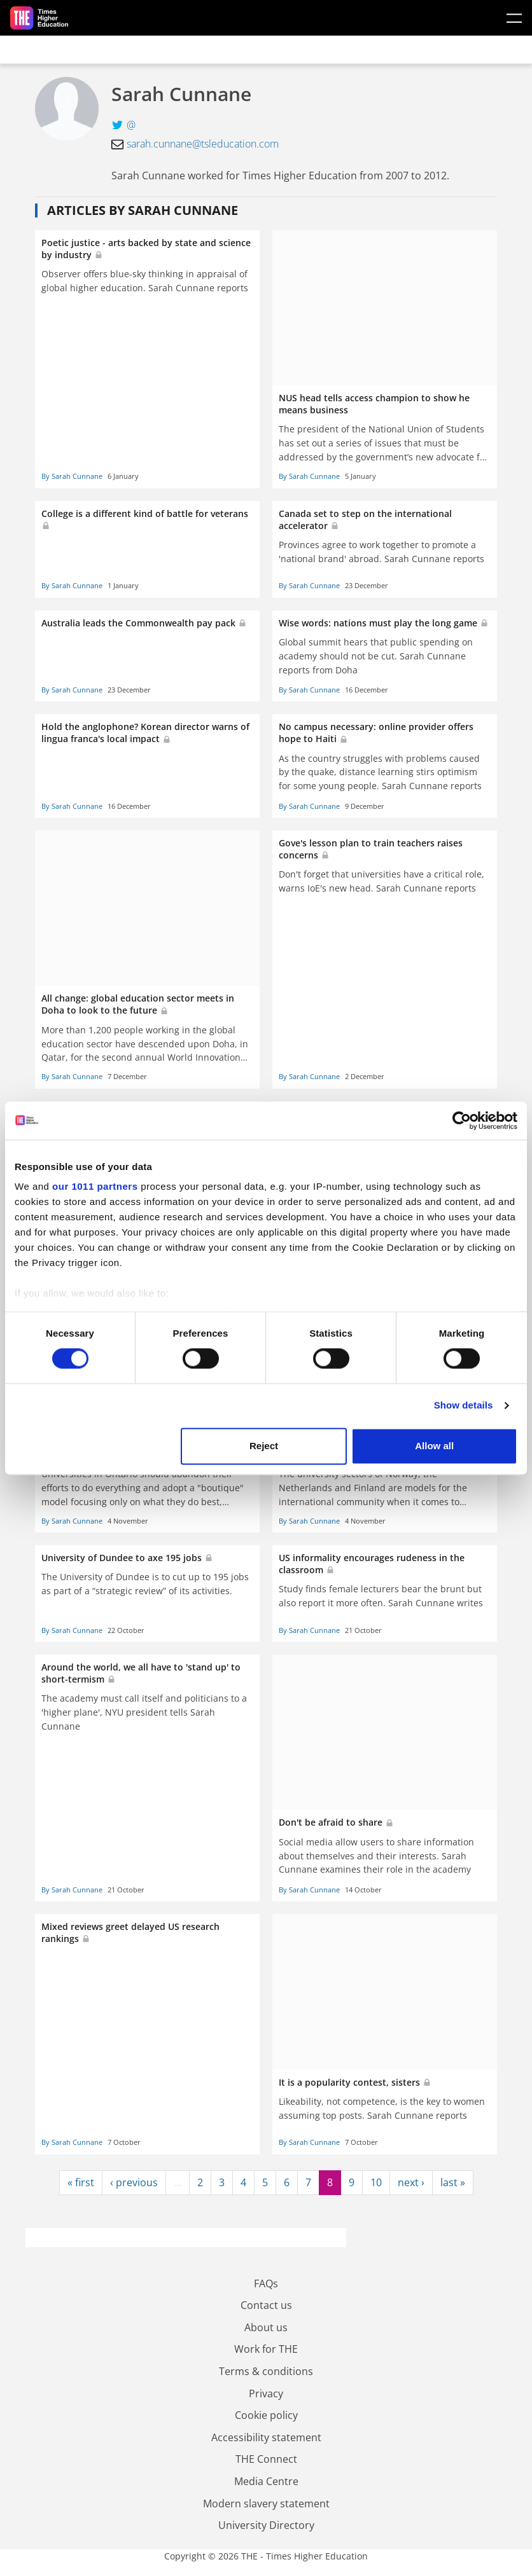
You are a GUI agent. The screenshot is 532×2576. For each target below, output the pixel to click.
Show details (463, 1405)
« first (80, 2182)
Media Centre (266, 2481)
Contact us (266, 2305)
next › (411, 2182)
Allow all (434, 1445)
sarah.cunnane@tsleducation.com (203, 144)
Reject (263, 1445)
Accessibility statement (266, 2437)
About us (266, 2327)
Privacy (266, 2393)
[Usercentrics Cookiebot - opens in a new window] (461, 1120)
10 (376, 2182)
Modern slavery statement (266, 2504)
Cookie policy (266, 2415)
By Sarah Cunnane (71, 476)
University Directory (266, 2525)
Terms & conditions (266, 2371)
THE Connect (266, 2459)
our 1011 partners (94, 1186)
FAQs (266, 2283)
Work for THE (266, 2349)
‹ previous (134, 2182)
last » (452, 2182)
